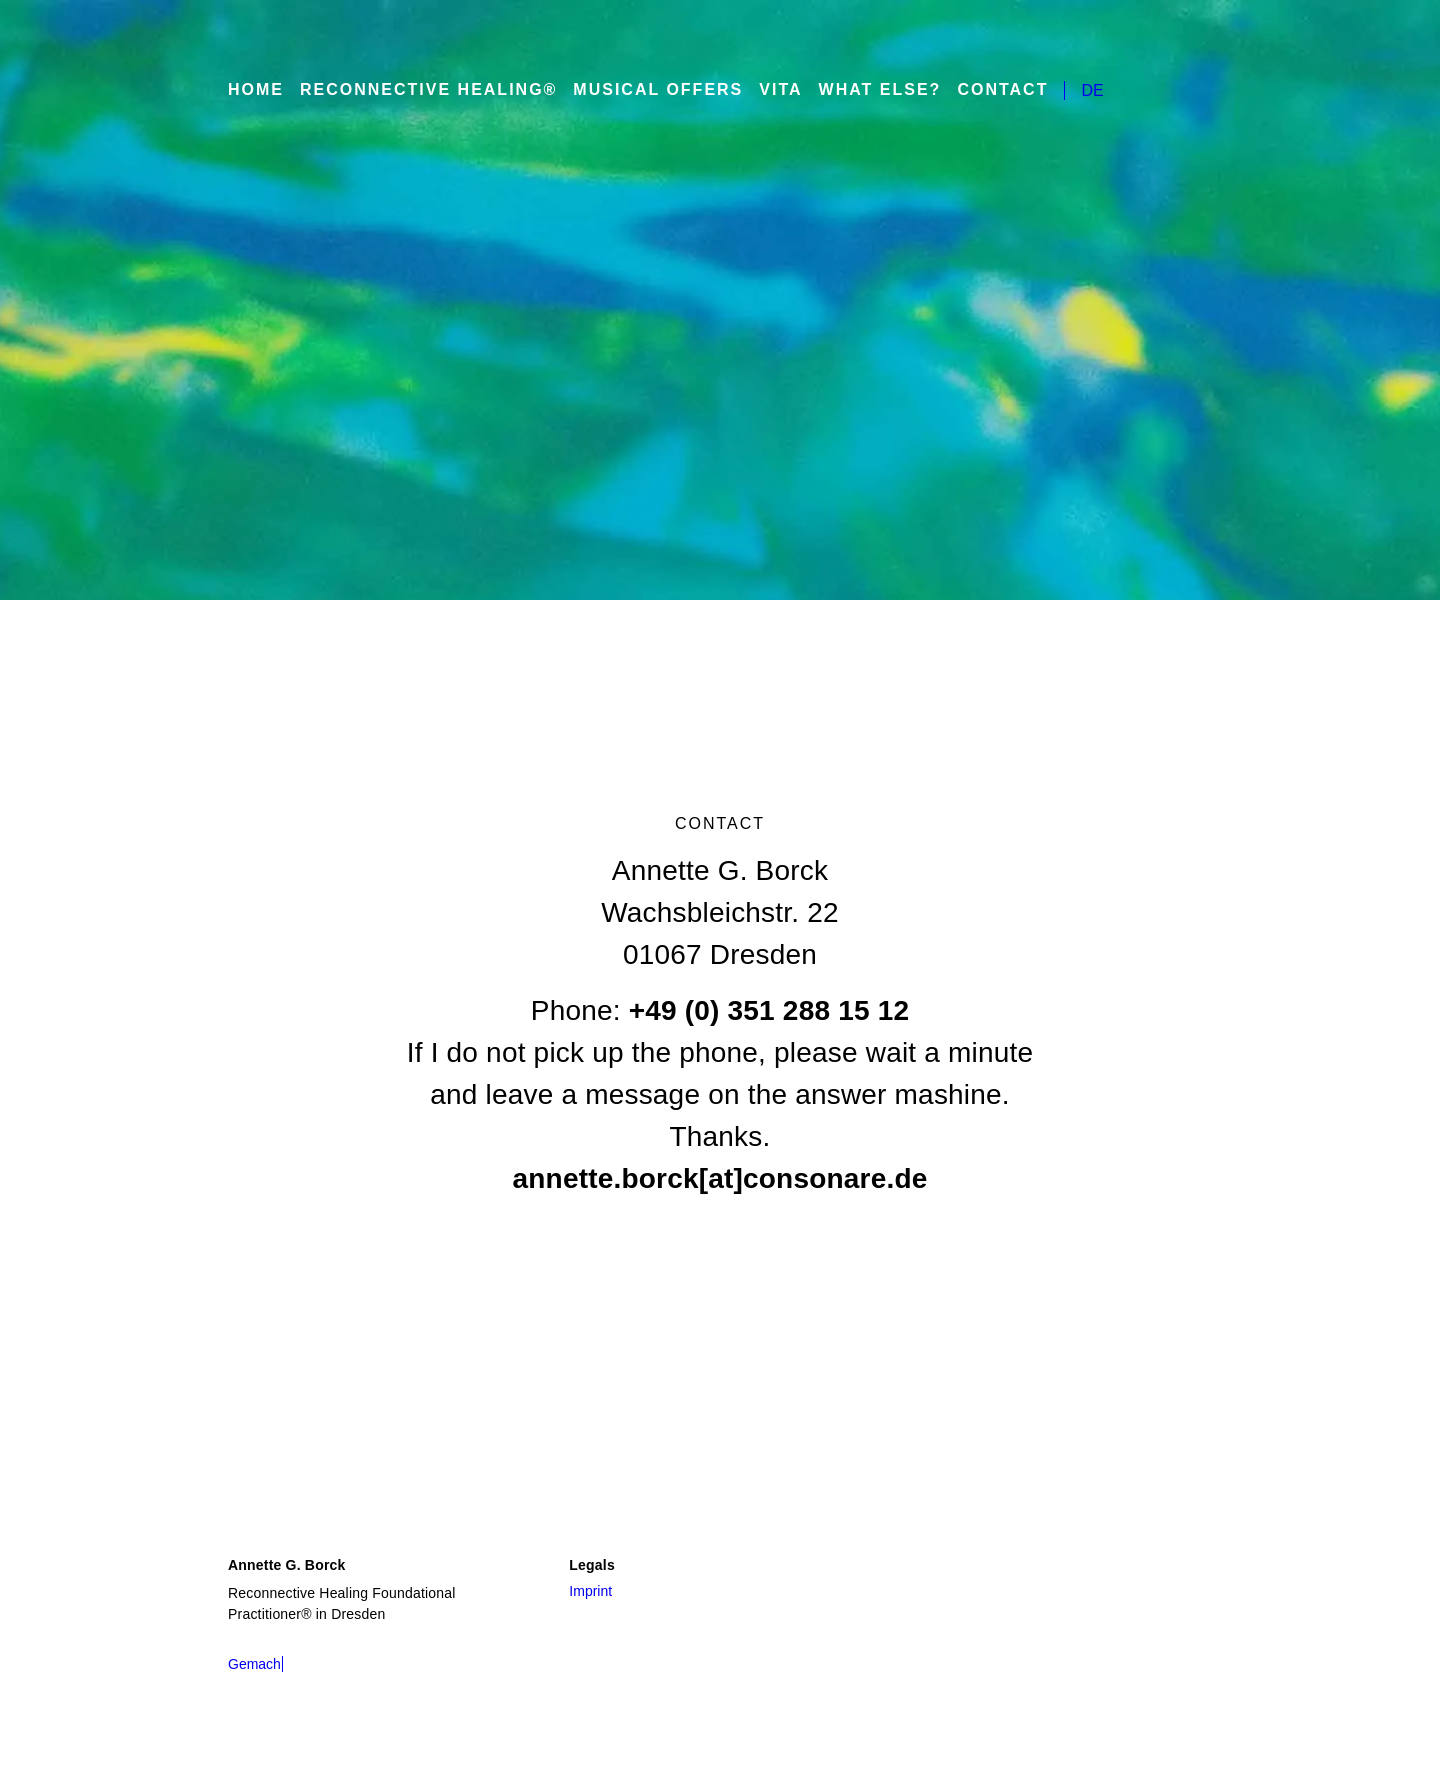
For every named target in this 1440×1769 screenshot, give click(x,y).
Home (256, 90)
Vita (768, 90)
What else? (863, 90)
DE (1069, 90)
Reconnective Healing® (426, 90)
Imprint (594, 1590)
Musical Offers (649, 90)
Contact (981, 90)
